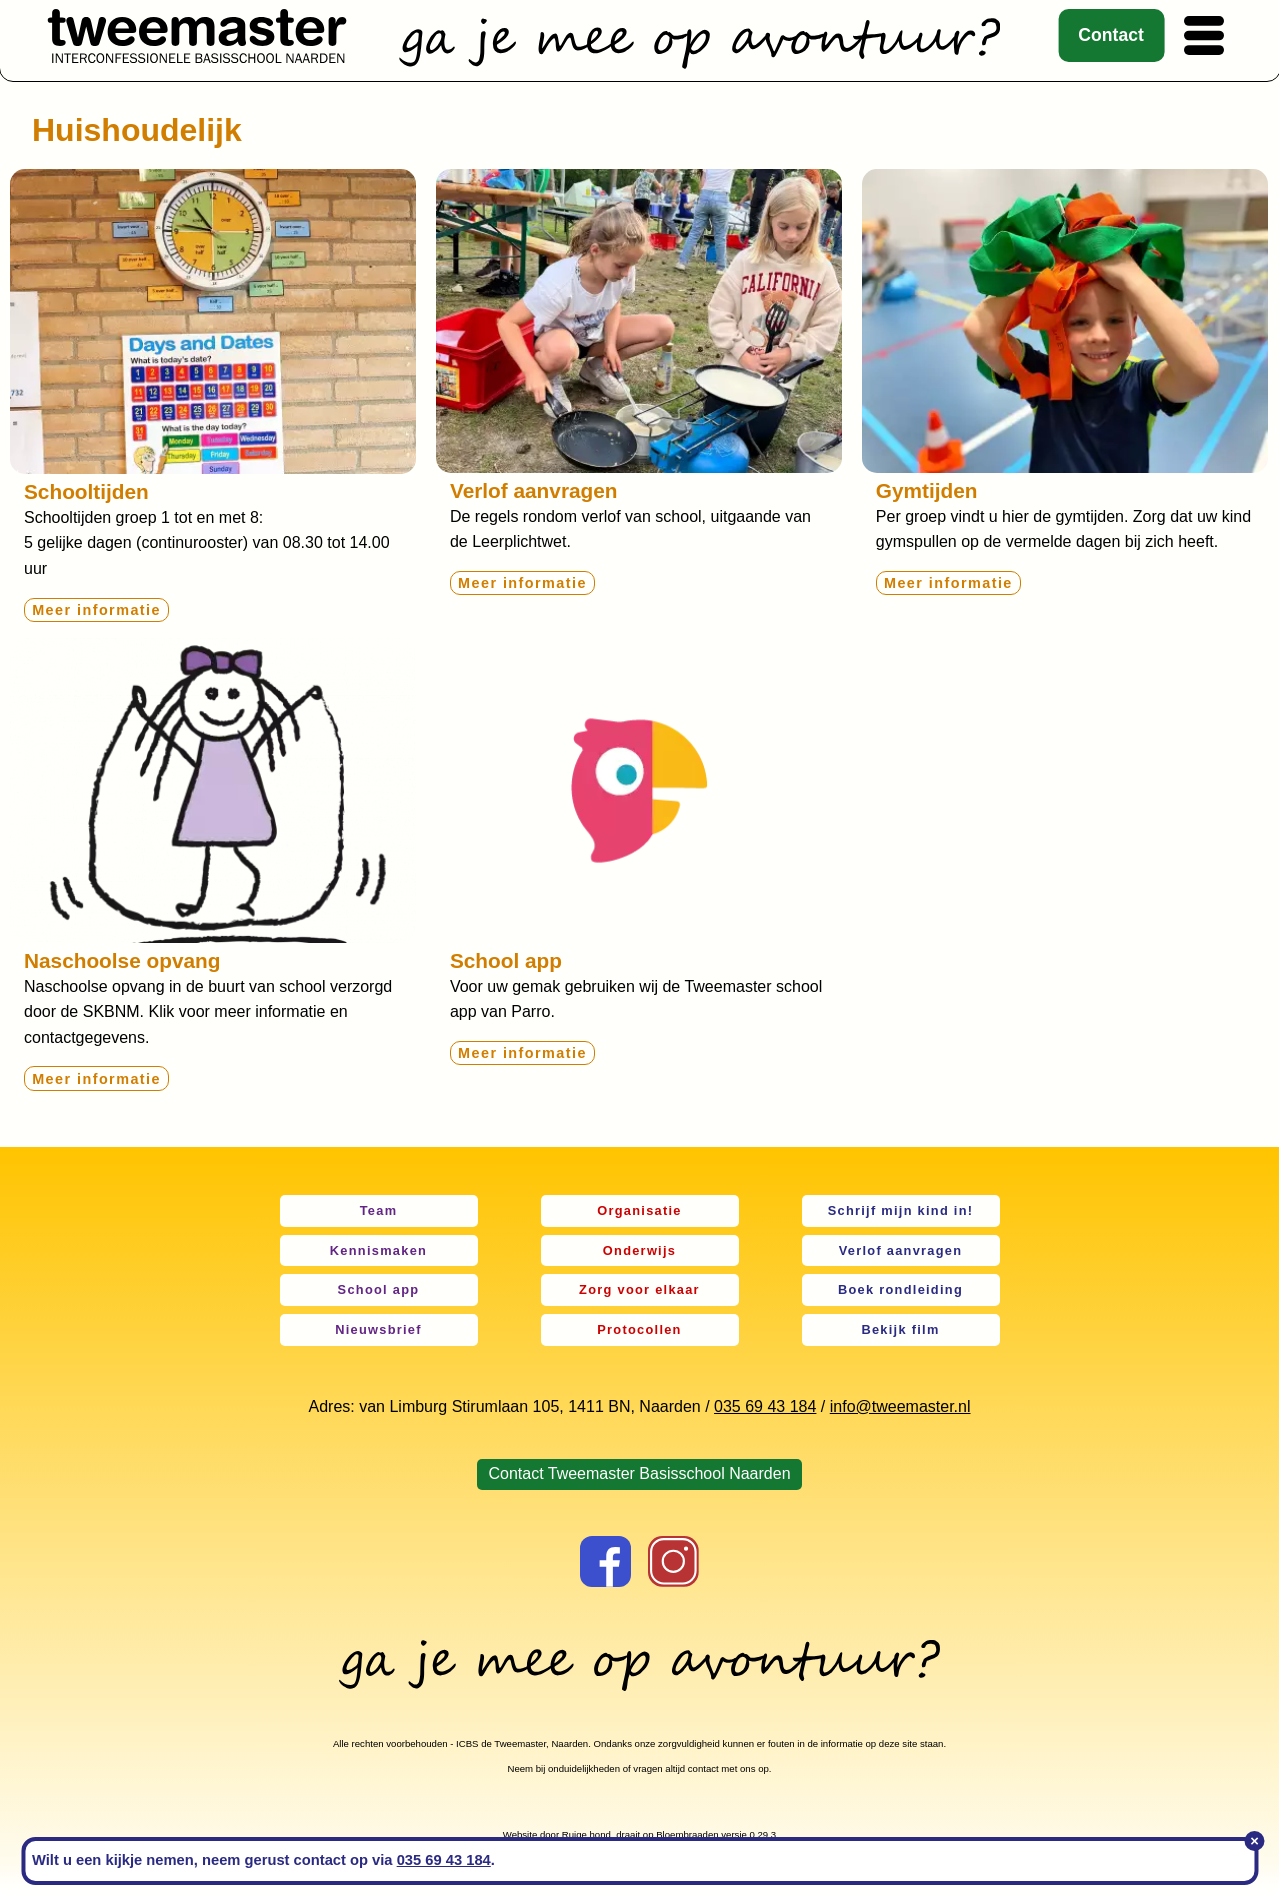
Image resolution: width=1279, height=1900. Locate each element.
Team (379, 1210)
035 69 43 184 (765, 1406)
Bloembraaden (687, 1834)
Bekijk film (900, 1329)
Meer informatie (96, 610)
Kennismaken (378, 1250)
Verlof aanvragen (901, 1250)
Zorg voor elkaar (639, 1289)
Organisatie (639, 1210)
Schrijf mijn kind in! (901, 1210)
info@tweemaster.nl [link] (900, 1406)
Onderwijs (639, 1250)
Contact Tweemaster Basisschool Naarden (639, 1473)
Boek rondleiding (900, 1289)
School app (379, 1289)
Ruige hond (586, 1834)
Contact (1111, 35)
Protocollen (639, 1329)
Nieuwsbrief (378, 1329)
